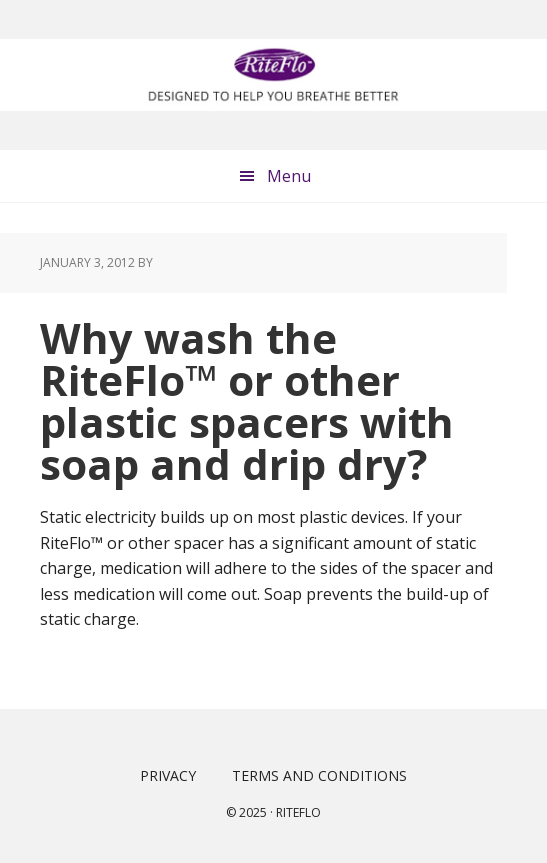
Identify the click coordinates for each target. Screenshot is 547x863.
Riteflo (298, 812)
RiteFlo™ (273, 75)
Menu (289, 176)
